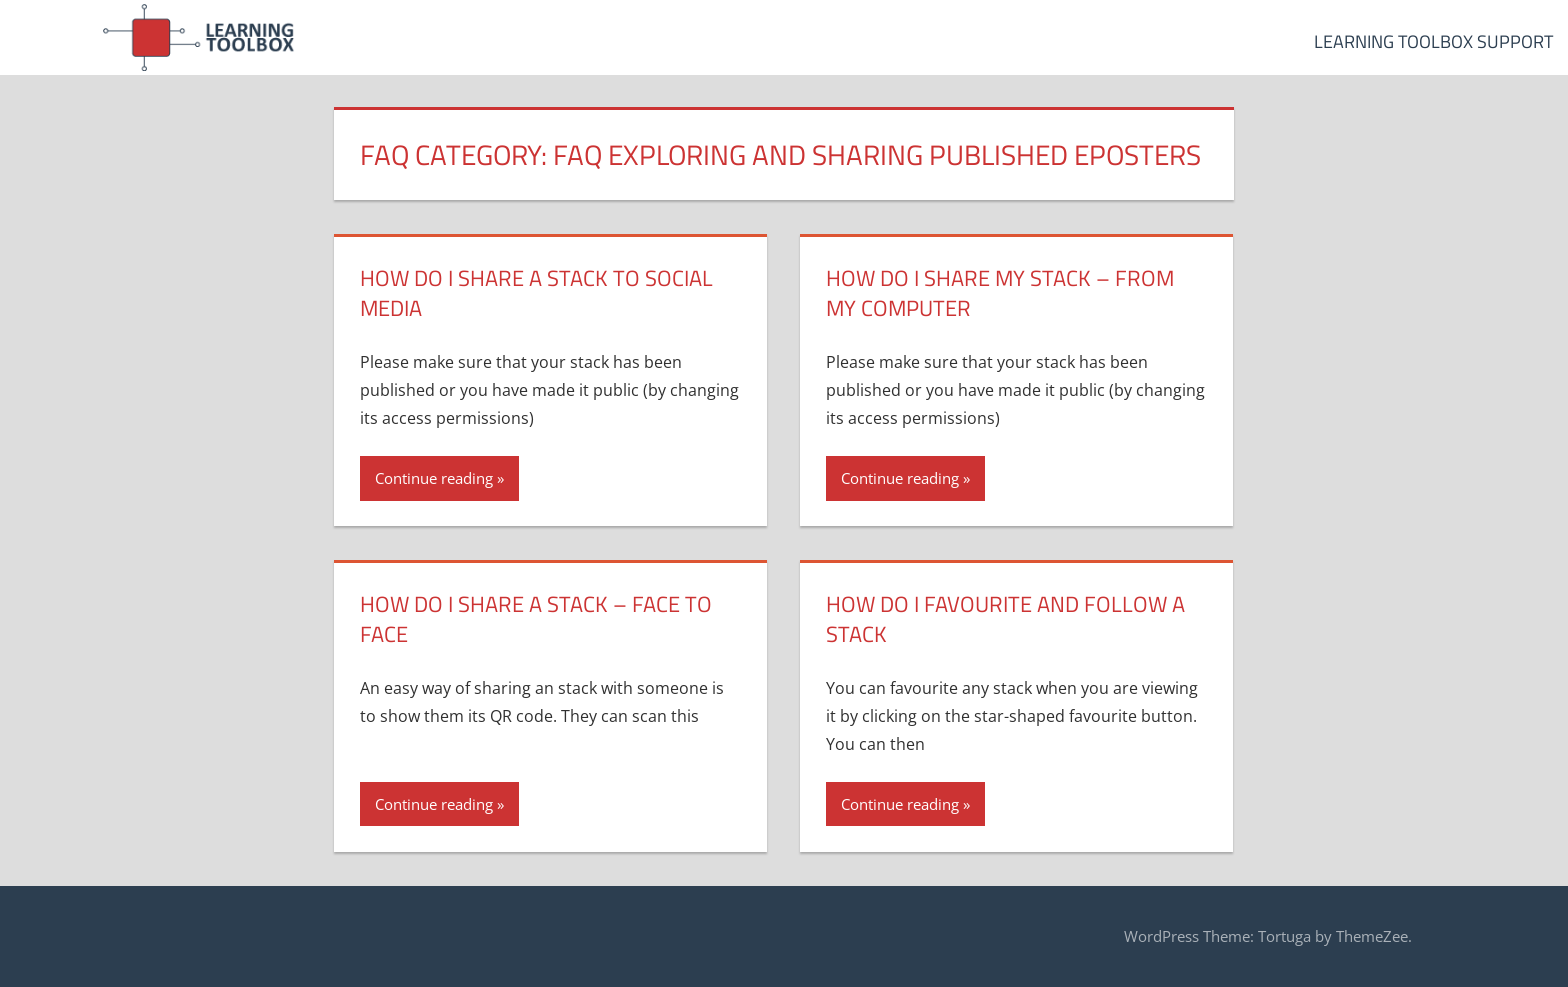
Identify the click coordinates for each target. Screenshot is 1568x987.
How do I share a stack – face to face (536, 619)
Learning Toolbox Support (1433, 41)
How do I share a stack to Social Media (536, 293)
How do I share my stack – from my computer (1000, 293)
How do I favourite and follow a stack (1005, 619)
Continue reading (434, 478)
